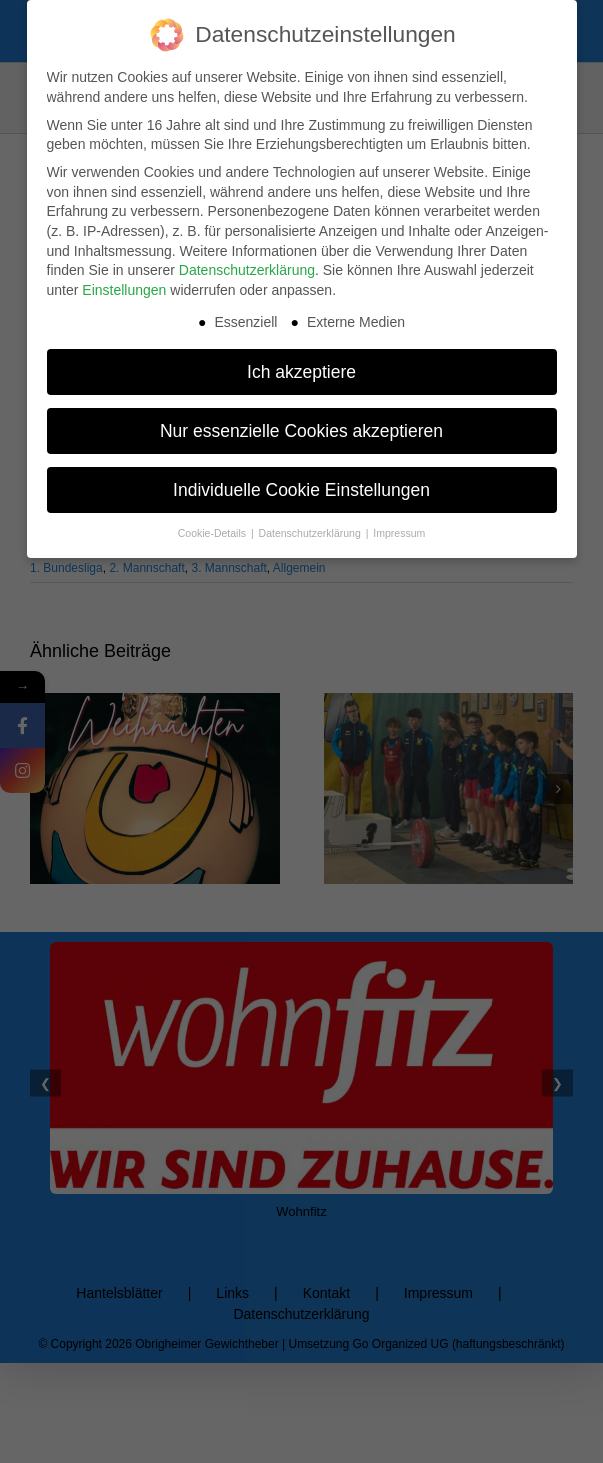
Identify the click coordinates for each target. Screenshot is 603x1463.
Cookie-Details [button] (213, 533)
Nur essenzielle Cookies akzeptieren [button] (301, 430)
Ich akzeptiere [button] (301, 371)
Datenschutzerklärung (247, 269)
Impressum (399, 533)
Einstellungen (124, 289)
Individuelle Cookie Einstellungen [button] (301, 489)
